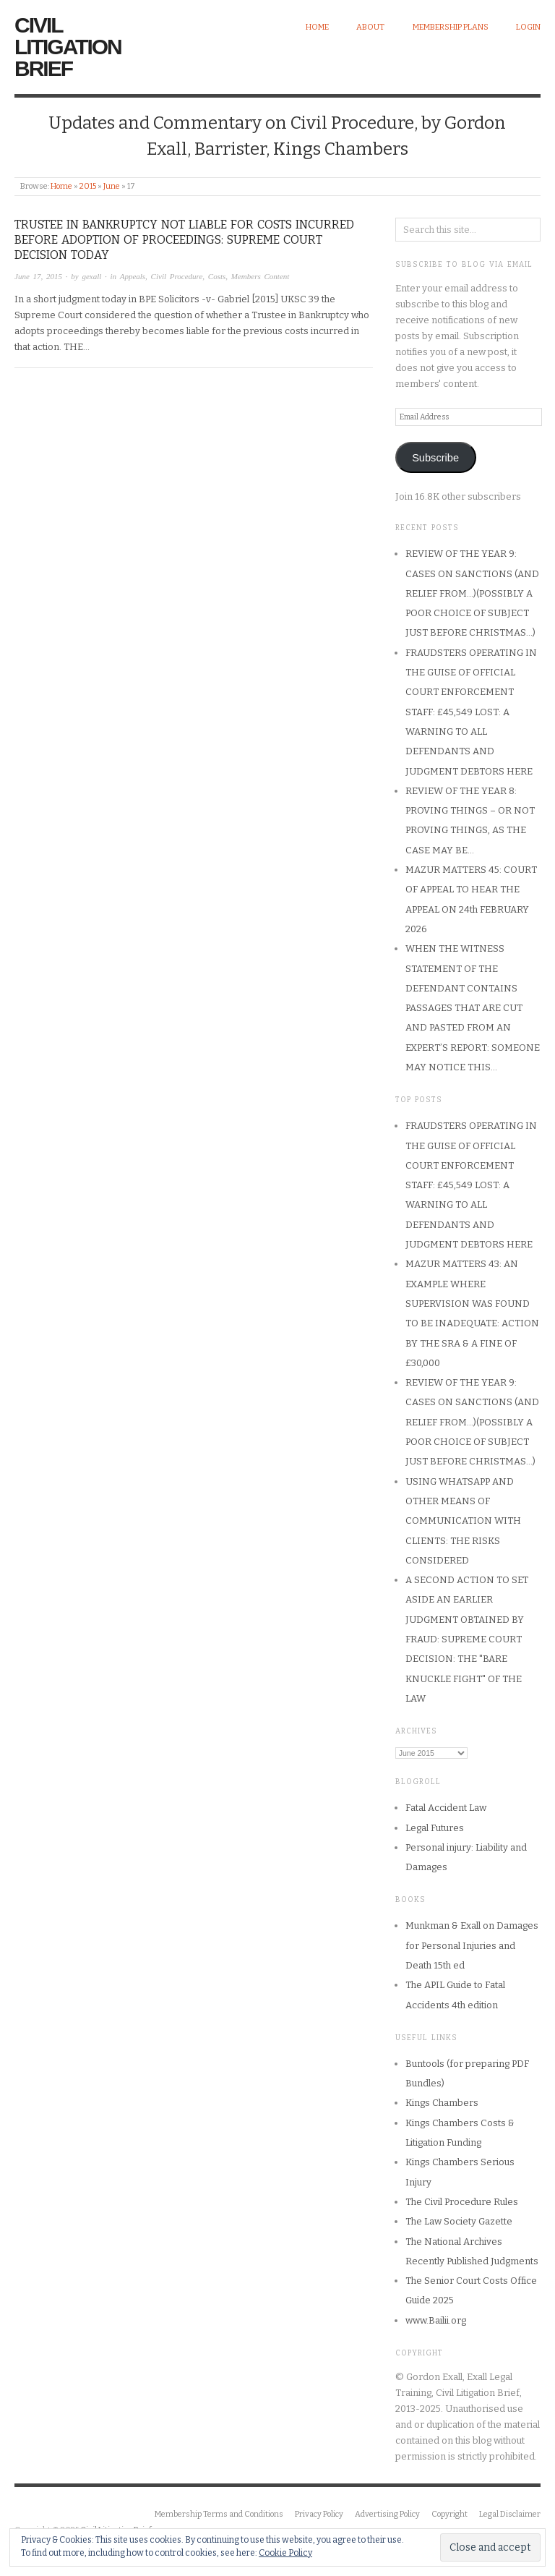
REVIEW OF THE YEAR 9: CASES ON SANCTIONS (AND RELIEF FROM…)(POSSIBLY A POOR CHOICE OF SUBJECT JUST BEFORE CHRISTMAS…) (472, 593)
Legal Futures (434, 1827)
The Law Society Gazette (458, 2221)
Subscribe (435, 458)
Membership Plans (451, 27)
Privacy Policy (319, 2514)
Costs (216, 276)
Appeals (132, 276)
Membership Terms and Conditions (219, 2514)
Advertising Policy (387, 2514)
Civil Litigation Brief (67, 46)
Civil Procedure (177, 276)
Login (528, 27)
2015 (87, 186)
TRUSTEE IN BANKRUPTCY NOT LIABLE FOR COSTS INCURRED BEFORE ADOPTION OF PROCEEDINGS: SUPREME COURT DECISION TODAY (184, 240)
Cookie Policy (285, 2553)
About (370, 27)
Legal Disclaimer (510, 2514)
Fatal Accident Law (445, 1807)
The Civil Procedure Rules (461, 2201)
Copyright (449, 2514)
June (111, 186)
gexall (91, 276)
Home (317, 27)
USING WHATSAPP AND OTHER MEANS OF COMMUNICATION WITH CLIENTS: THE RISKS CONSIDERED (463, 1521)
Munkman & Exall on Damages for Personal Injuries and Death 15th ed (471, 1945)
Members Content (260, 276)
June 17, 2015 (38, 276)
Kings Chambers (441, 2102)
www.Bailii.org (435, 2320)
